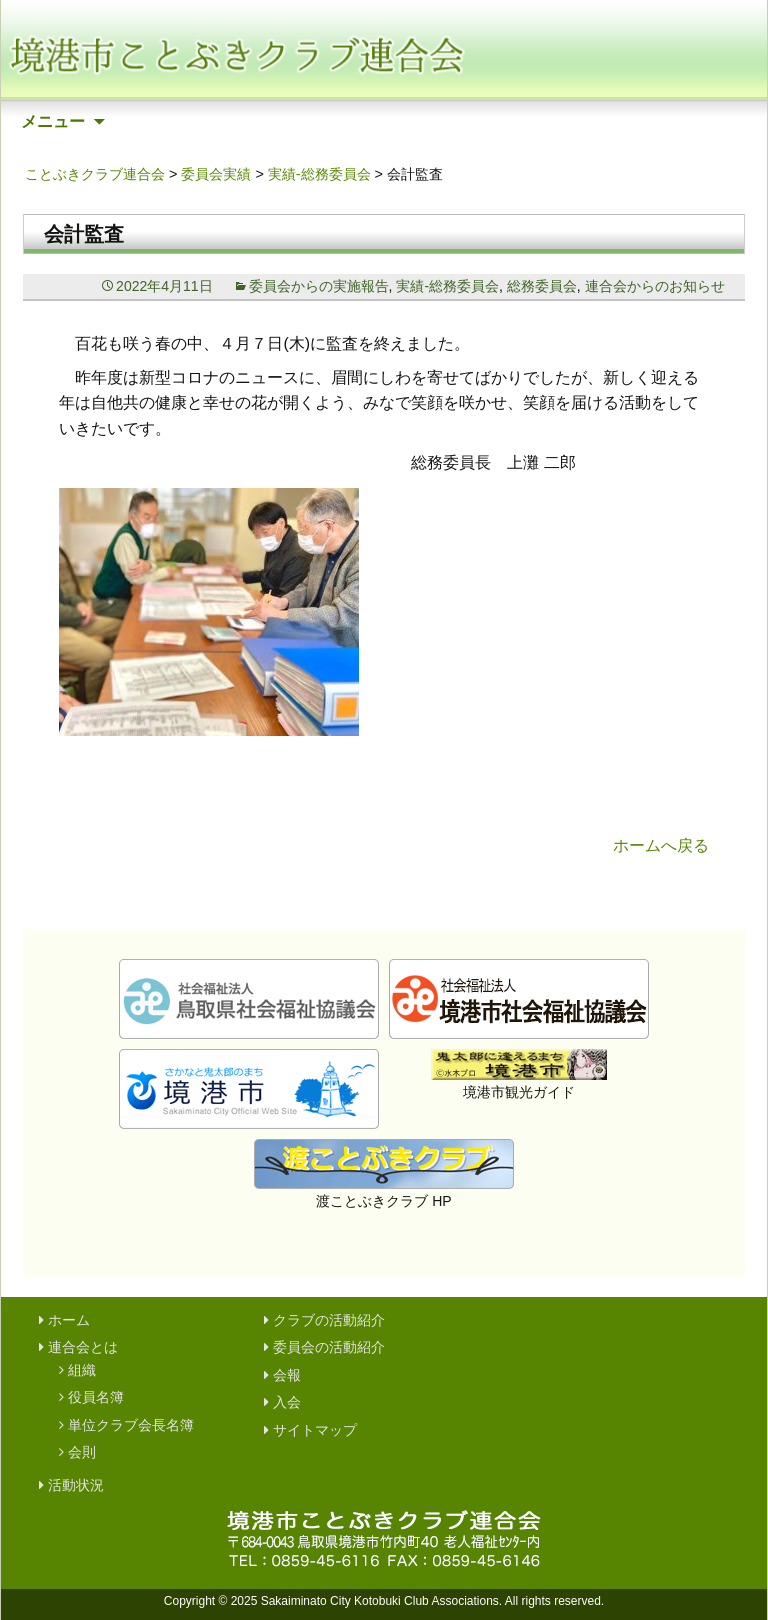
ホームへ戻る (661, 845)
